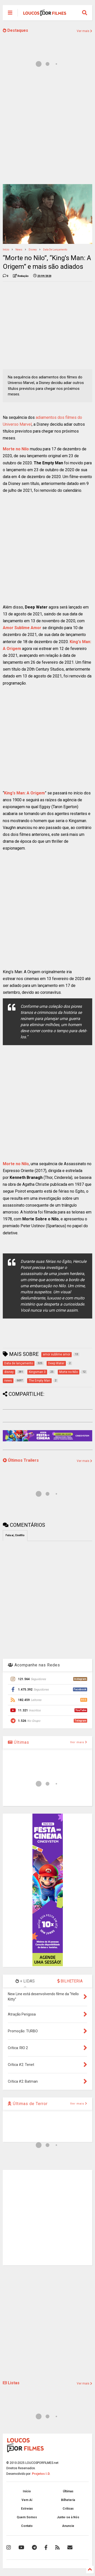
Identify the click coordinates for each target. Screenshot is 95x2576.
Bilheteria (68, 2500)
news (18, 249)
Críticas (68, 2508)
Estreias (27, 2508)
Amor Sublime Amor (22, 627)
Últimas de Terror (28, 2103)
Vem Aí (27, 2500)
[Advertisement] (47, 128)
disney (33, 249)
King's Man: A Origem (24, 793)
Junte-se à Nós (68, 2517)
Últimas (18, 1742)
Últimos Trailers (21, 1460)
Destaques (15, 30)
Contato (27, 2526)
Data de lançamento (55, 249)
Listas (11, 2382)
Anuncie (68, 2526)
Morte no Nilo (16, 449)
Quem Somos (27, 2517)
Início (6, 249)
